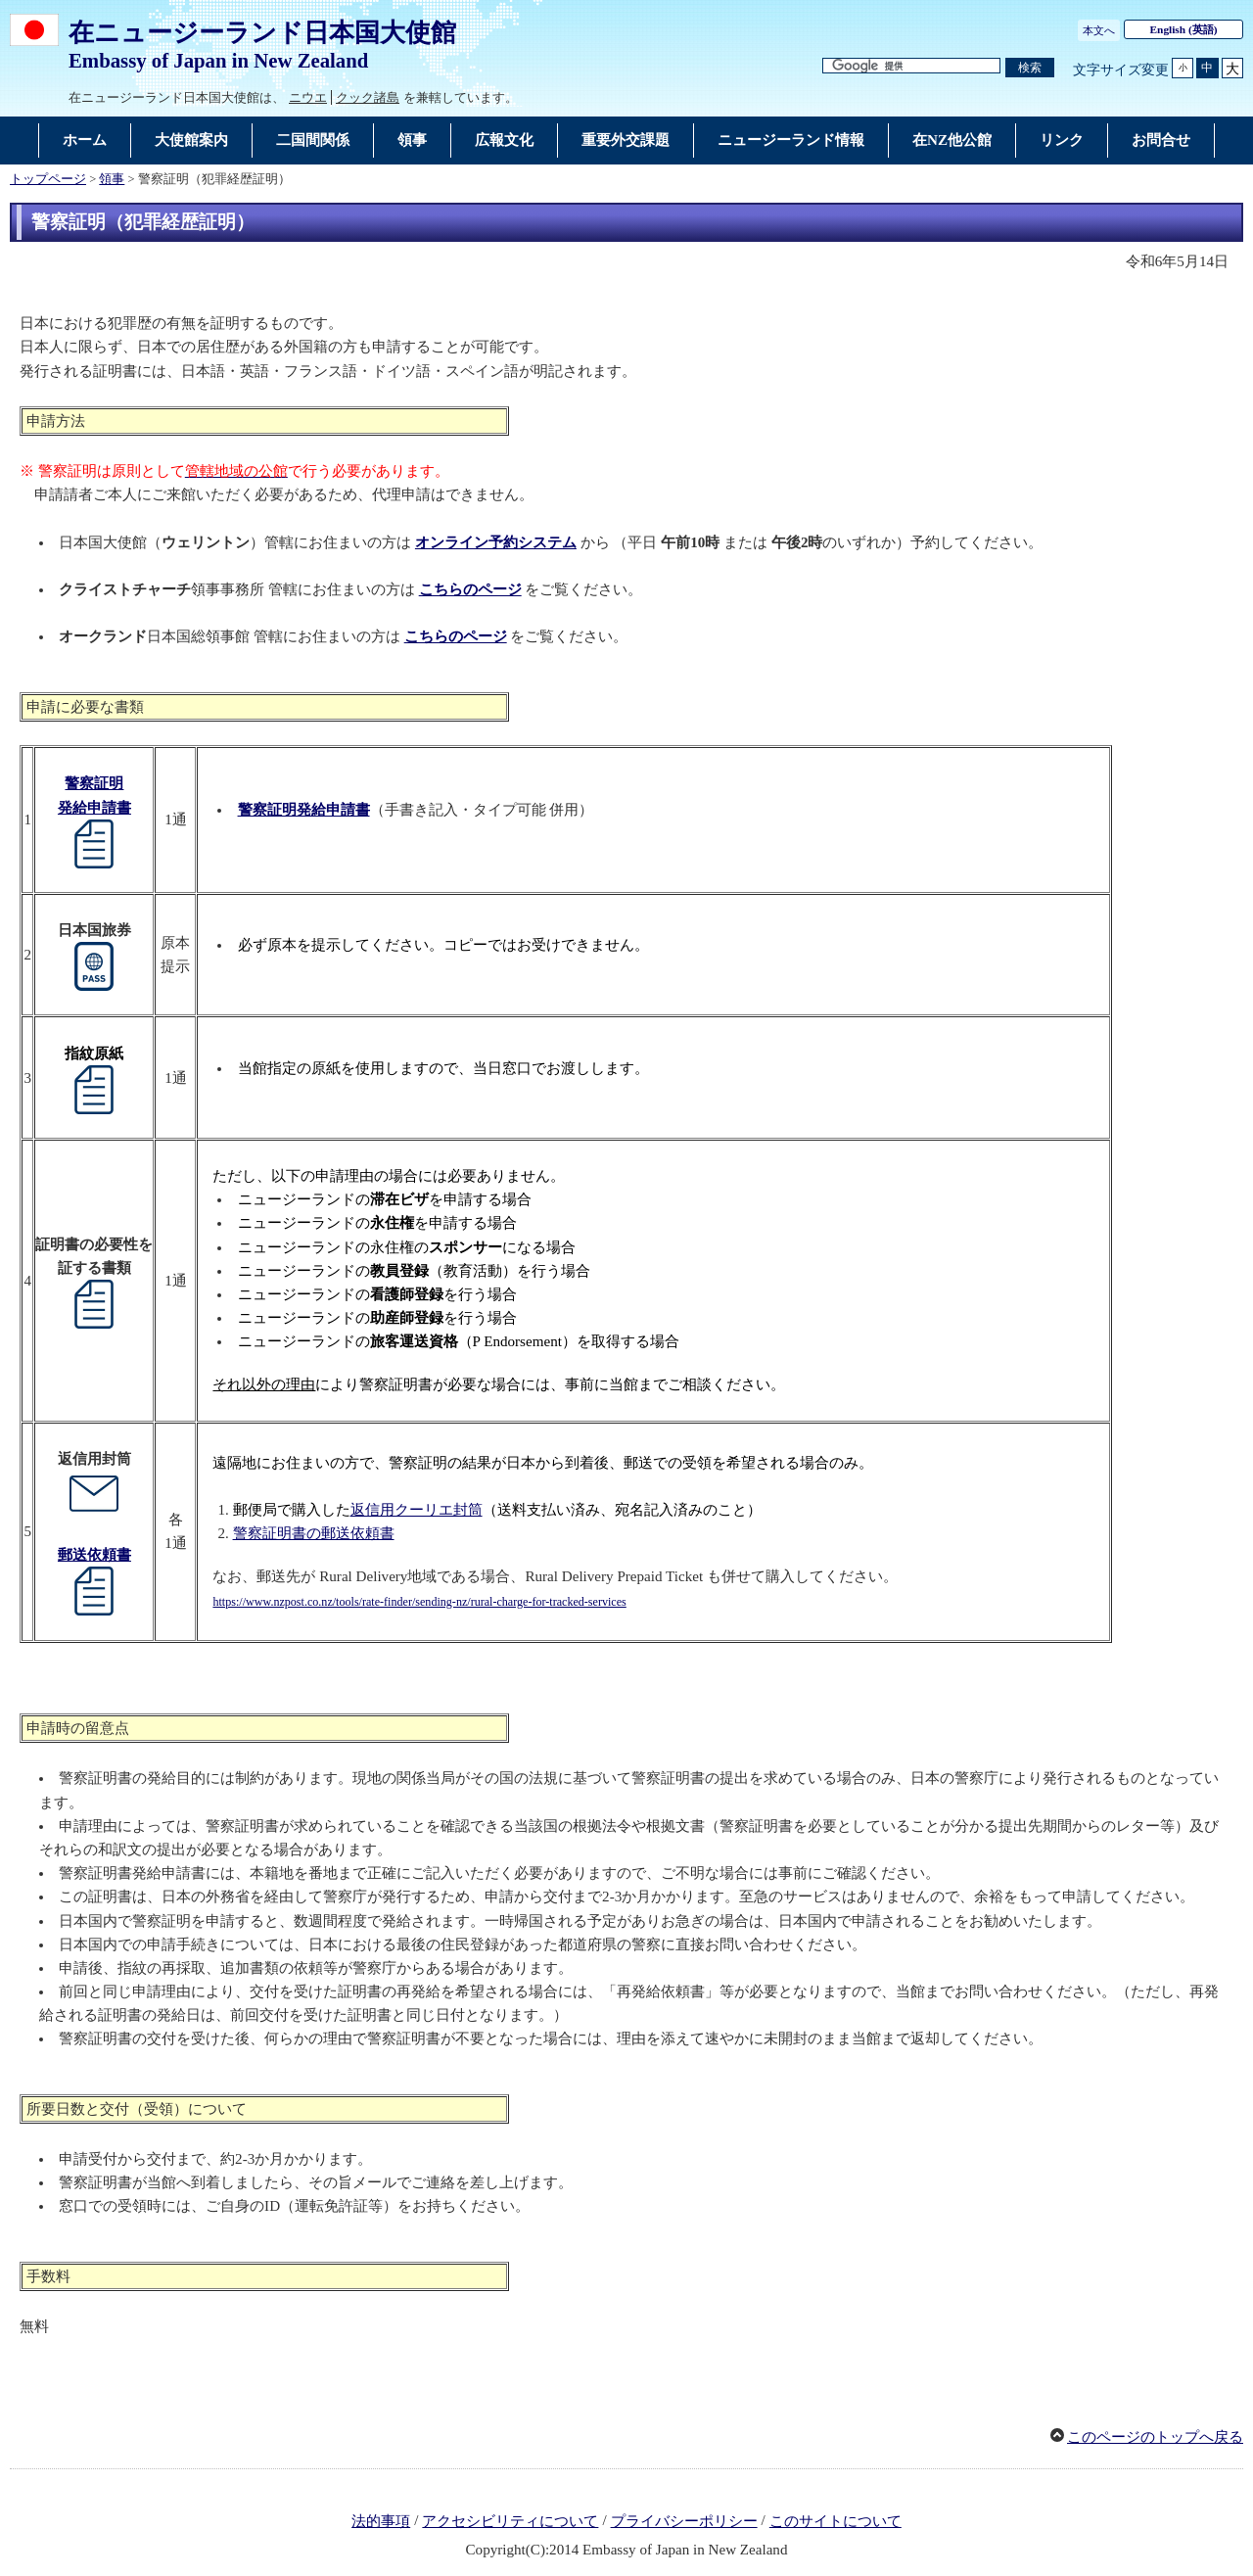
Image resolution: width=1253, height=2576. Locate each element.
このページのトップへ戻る (1155, 2437)
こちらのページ (470, 589)
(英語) (1184, 29)
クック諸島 (367, 97)
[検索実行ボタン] (1029, 68)
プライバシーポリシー (684, 2521)
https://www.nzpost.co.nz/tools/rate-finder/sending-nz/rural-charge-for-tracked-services (419, 1602)
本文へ (1099, 30)
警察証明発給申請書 (304, 810)
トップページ (48, 179)
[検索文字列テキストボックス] (911, 66)
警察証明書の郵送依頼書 (313, 1533)
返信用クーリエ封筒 (416, 1510)
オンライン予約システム (496, 542)
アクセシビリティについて (510, 2521)
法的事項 (380, 2521)
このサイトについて (835, 2521)
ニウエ (308, 97)
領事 (111, 179)
